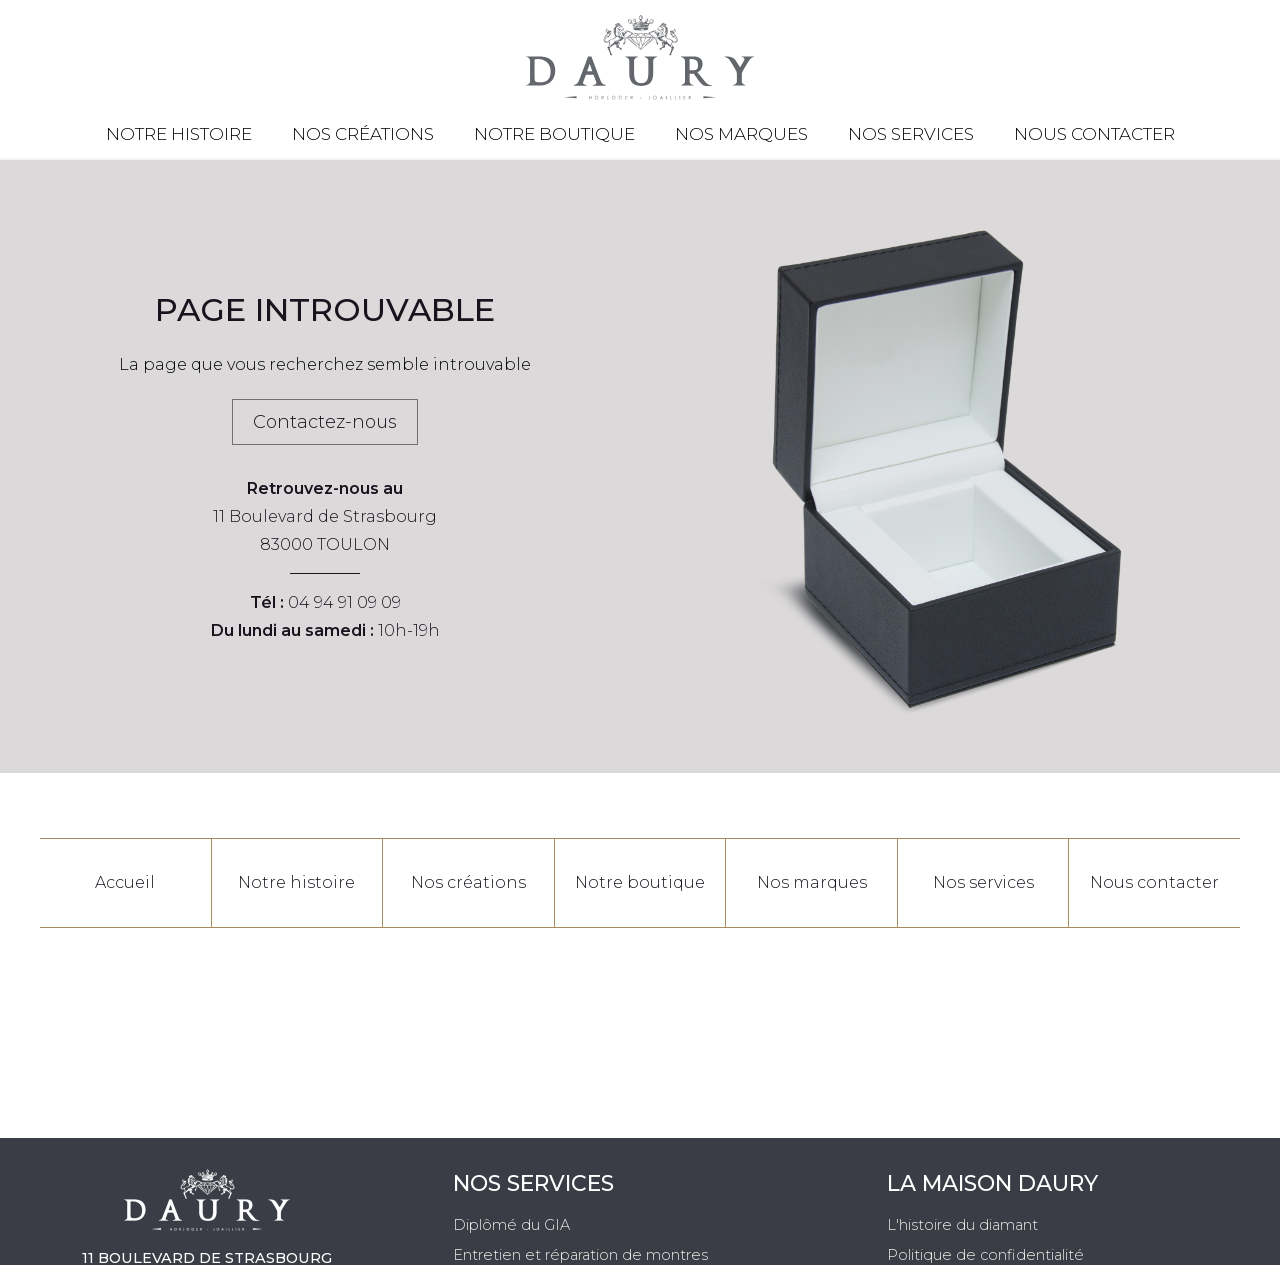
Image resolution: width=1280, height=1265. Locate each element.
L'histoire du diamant (962, 1225)
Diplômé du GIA (511, 1225)
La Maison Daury (992, 1183)
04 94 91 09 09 (344, 602)
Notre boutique (554, 134)
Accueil (125, 882)
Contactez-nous (325, 422)
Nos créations (363, 134)
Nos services (911, 134)
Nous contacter (1094, 134)
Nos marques (741, 134)
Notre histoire (179, 134)
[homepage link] (640, 57)
